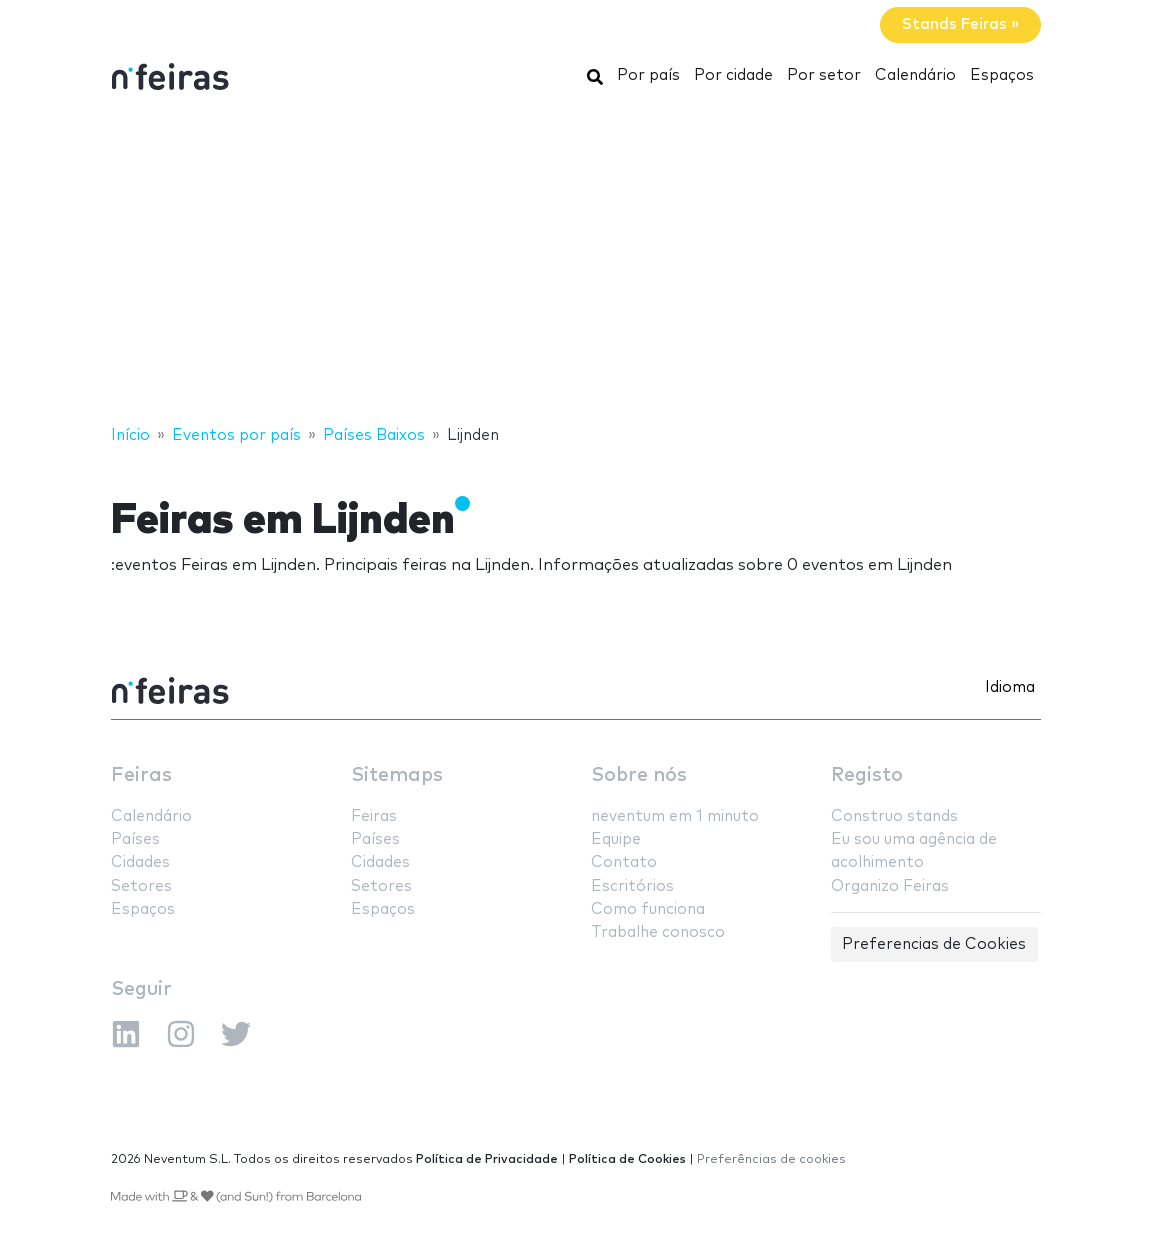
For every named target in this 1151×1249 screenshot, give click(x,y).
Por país (648, 75)
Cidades (140, 862)
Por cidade (733, 75)
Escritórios (632, 886)
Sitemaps (397, 775)
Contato (624, 862)
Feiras (141, 775)
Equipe (616, 839)
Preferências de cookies (771, 1159)
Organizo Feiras (890, 886)
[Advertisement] (575, 263)
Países (135, 839)
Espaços (1002, 75)
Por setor (824, 75)
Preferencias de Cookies (934, 944)
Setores (141, 886)
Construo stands (894, 816)
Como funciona (648, 909)
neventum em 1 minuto (675, 816)
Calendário (915, 75)
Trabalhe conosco (658, 932)
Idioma (1010, 687)
